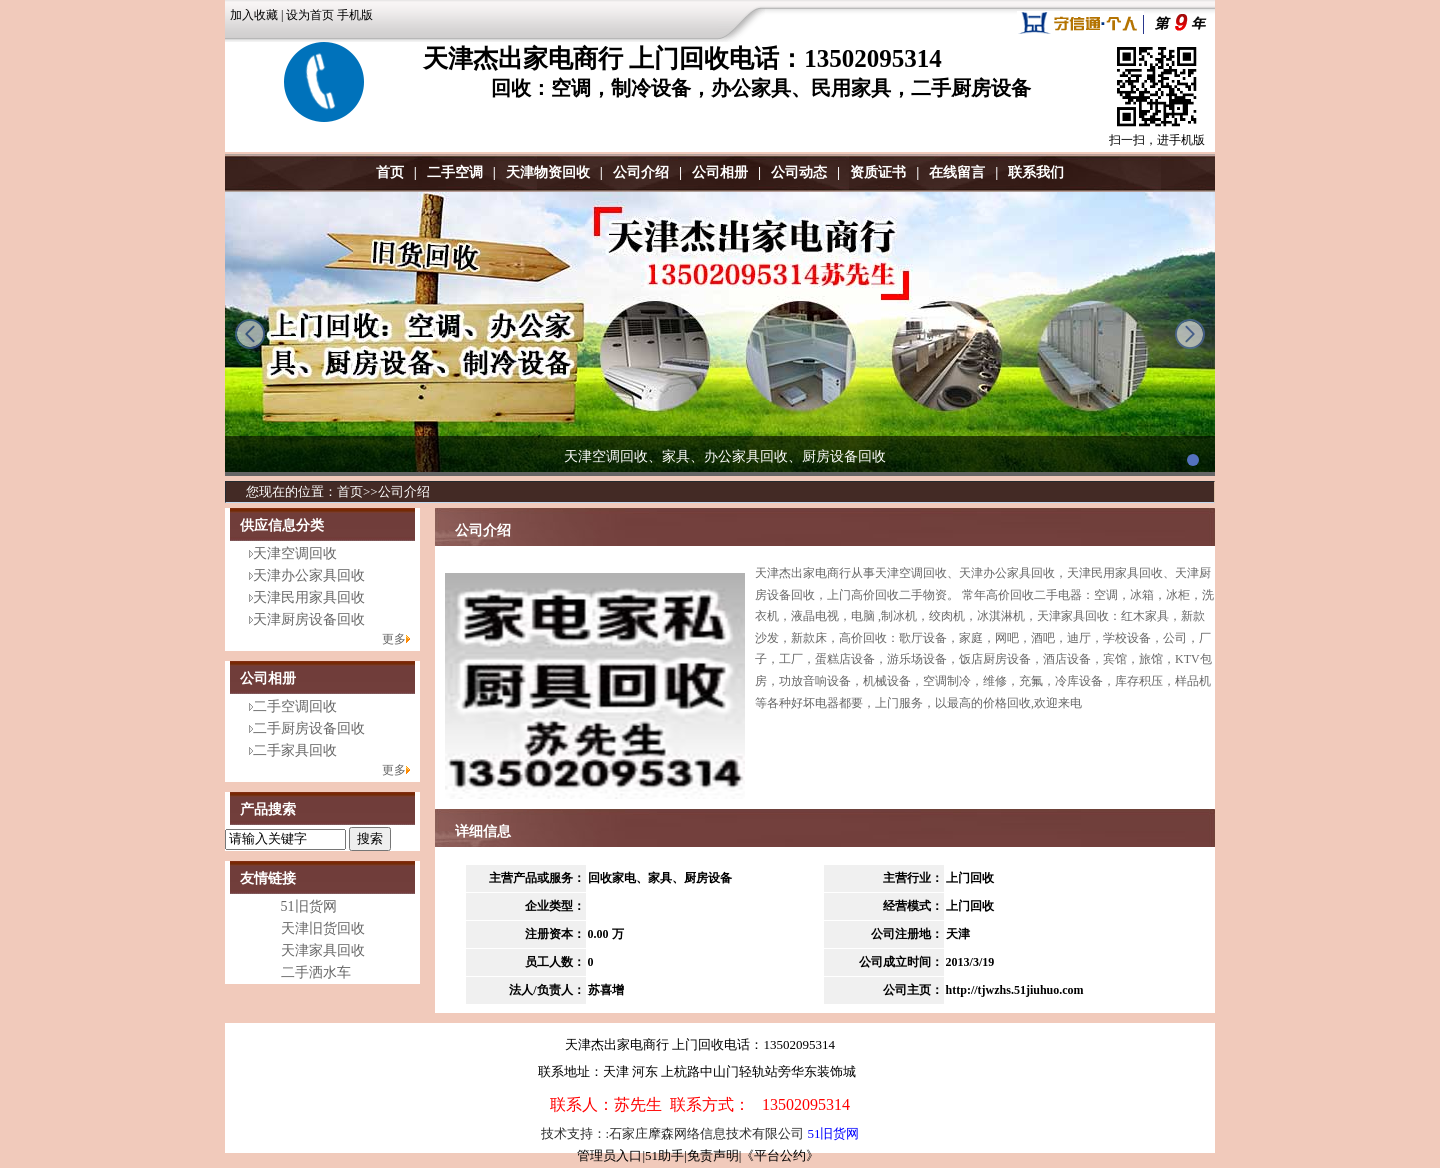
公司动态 (799, 172)
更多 (394, 639)
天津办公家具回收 (309, 575)
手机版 (355, 15)
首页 (390, 172)
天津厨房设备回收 (309, 619)
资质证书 (878, 172)
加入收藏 (254, 15)
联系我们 (1036, 172)
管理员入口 (609, 1155)
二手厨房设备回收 (309, 728)
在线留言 (957, 172)
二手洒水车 (316, 972)
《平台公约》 (780, 1155)
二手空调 (455, 172)
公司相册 (720, 172)
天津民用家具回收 (309, 597)
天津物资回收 (548, 172)
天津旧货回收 (323, 928)
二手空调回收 (295, 706)
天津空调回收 (295, 553)
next (1190, 334)
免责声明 (713, 1155)
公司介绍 (641, 172)
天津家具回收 (323, 950)
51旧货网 (309, 906)
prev (250, 334)
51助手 (664, 1155)
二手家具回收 (295, 750)
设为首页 (310, 15)
